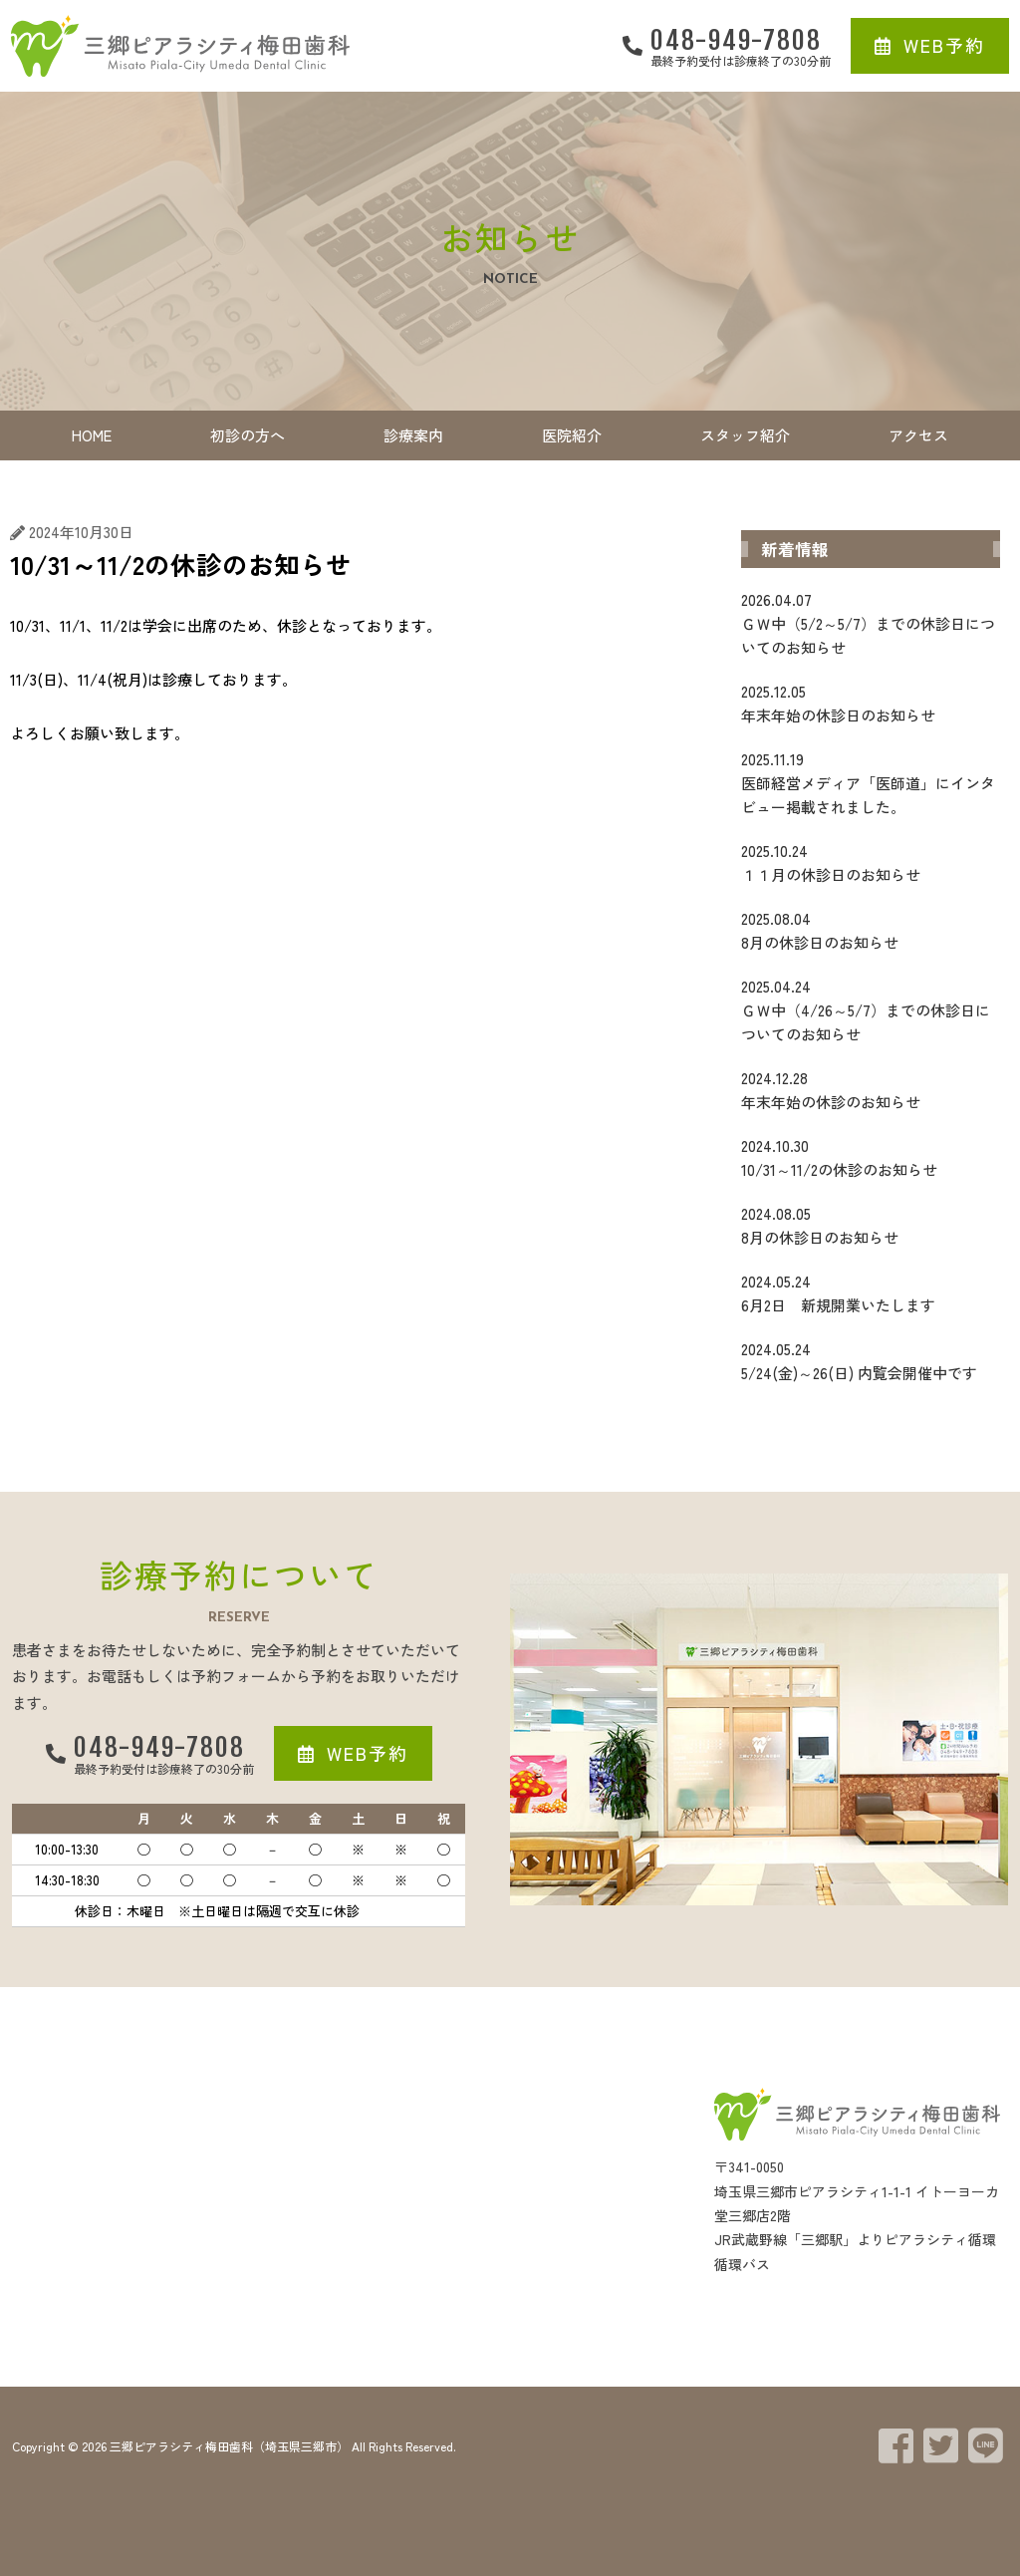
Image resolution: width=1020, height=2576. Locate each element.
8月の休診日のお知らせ (870, 930)
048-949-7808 (736, 40)
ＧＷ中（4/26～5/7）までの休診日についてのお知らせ (870, 1009)
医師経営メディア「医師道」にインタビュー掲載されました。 (870, 782)
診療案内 (413, 435)
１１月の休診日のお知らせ (870, 862)
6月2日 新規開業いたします (870, 1292)
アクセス (918, 435)
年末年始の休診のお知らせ (870, 1089)
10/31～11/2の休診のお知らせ (870, 1157)
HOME (92, 435)
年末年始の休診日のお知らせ (870, 702)
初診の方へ (247, 435)
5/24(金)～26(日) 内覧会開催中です (870, 1360)
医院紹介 (572, 435)
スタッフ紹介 (745, 435)
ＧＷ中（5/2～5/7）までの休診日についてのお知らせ (870, 623)
